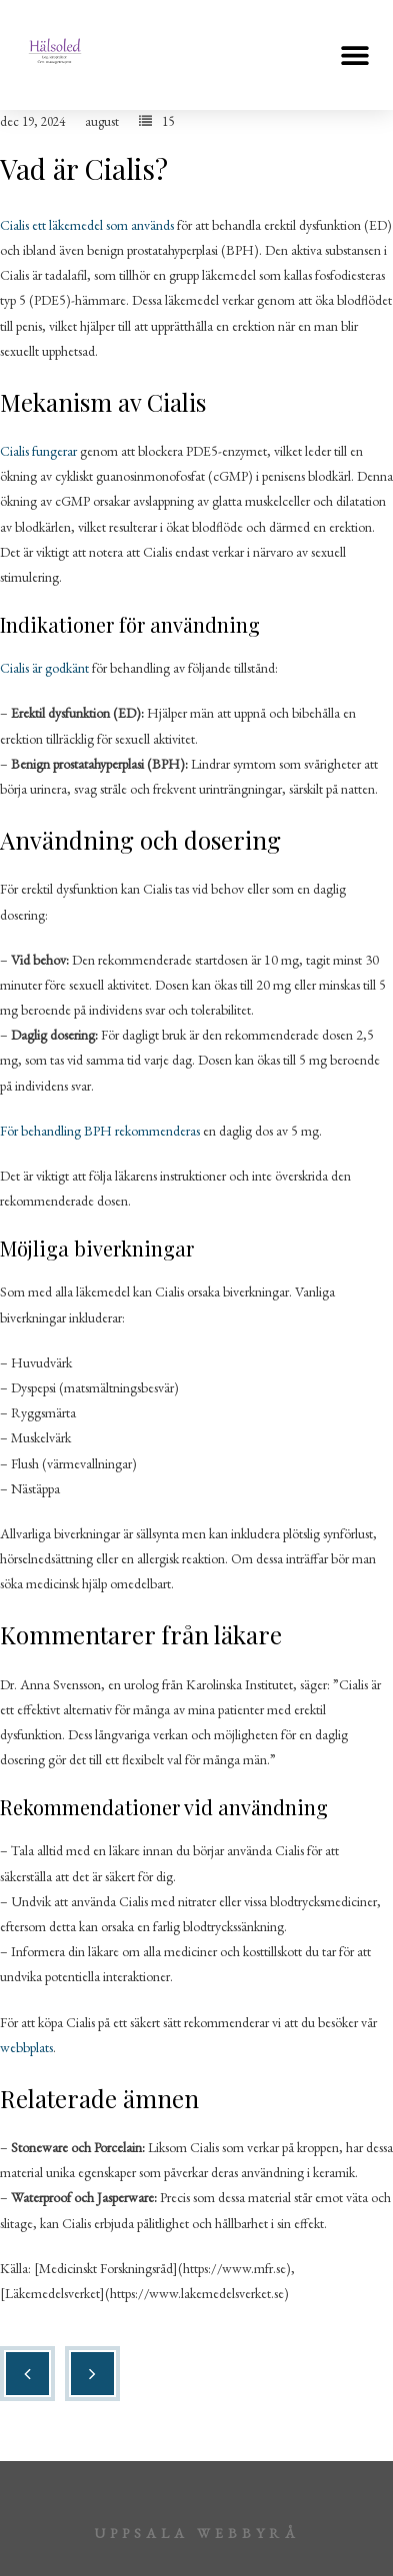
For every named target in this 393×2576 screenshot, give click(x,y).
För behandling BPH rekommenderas (100, 1131)
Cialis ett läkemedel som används (87, 225)
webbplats (26, 2047)
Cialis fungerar (38, 451)
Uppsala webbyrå (197, 2533)
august (102, 121)
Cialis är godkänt (44, 668)
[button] (355, 55)
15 (168, 121)
